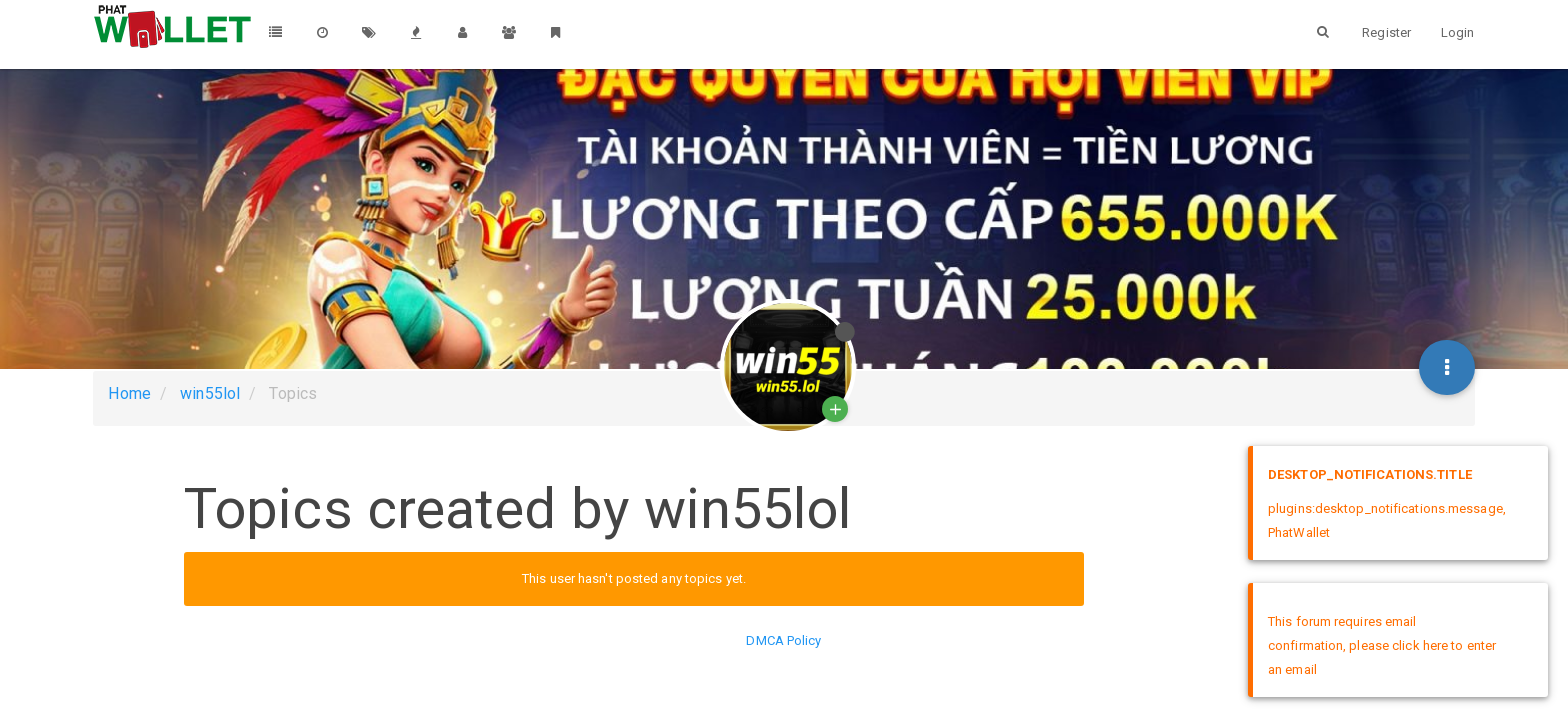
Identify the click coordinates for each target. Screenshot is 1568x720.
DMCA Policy (783, 640)
